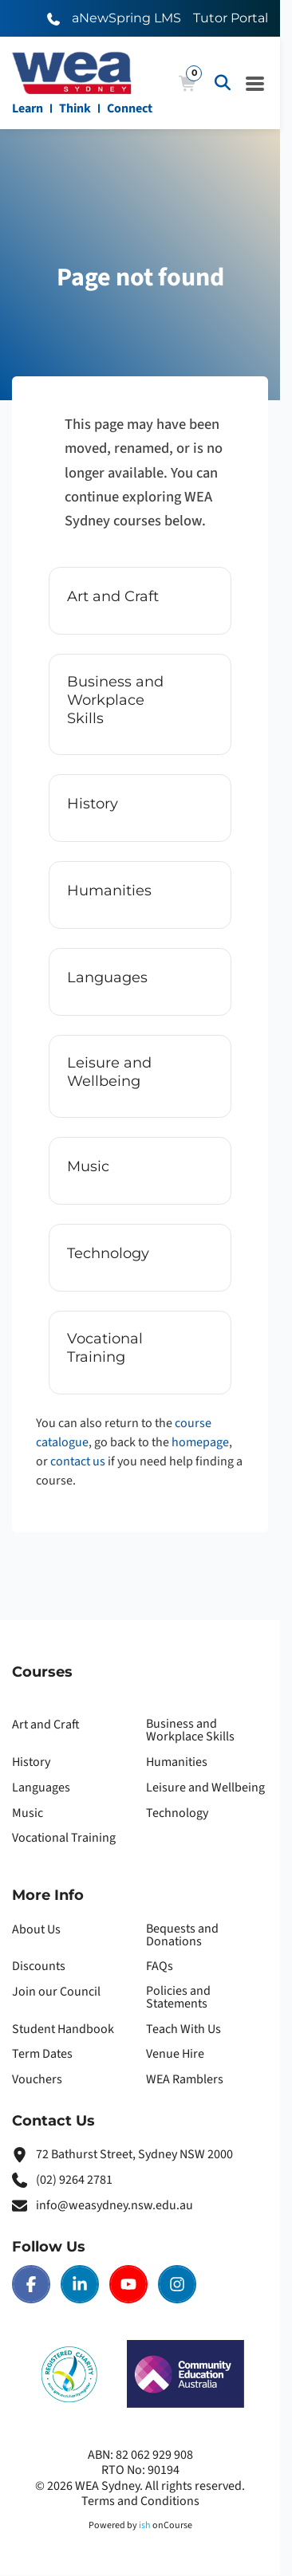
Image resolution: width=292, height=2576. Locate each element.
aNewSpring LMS (126, 18)
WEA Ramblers (184, 2079)
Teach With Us (183, 2029)
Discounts (38, 1966)
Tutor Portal (230, 18)
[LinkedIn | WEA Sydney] (80, 2284)
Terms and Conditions (140, 2501)
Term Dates (42, 2053)
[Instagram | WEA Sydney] (177, 2284)
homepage (200, 1442)
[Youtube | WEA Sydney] (128, 2284)
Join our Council (56, 1991)
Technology (177, 1813)
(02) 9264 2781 (74, 2179)
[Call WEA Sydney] (53, 18)
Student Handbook (63, 2029)
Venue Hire (175, 2053)
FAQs (159, 1966)
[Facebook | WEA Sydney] (31, 2284)
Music (27, 1813)
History (31, 1762)
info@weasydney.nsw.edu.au (114, 2205)
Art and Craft (46, 1724)
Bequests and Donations (182, 1935)
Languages (41, 1787)
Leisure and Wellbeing (205, 1787)
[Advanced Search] (223, 83)
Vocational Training (64, 1837)
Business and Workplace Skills (190, 1730)
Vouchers (37, 2079)
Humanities (176, 1762)
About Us (36, 1929)
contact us (77, 1461)
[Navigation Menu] (255, 83)
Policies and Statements (178, 1997)
